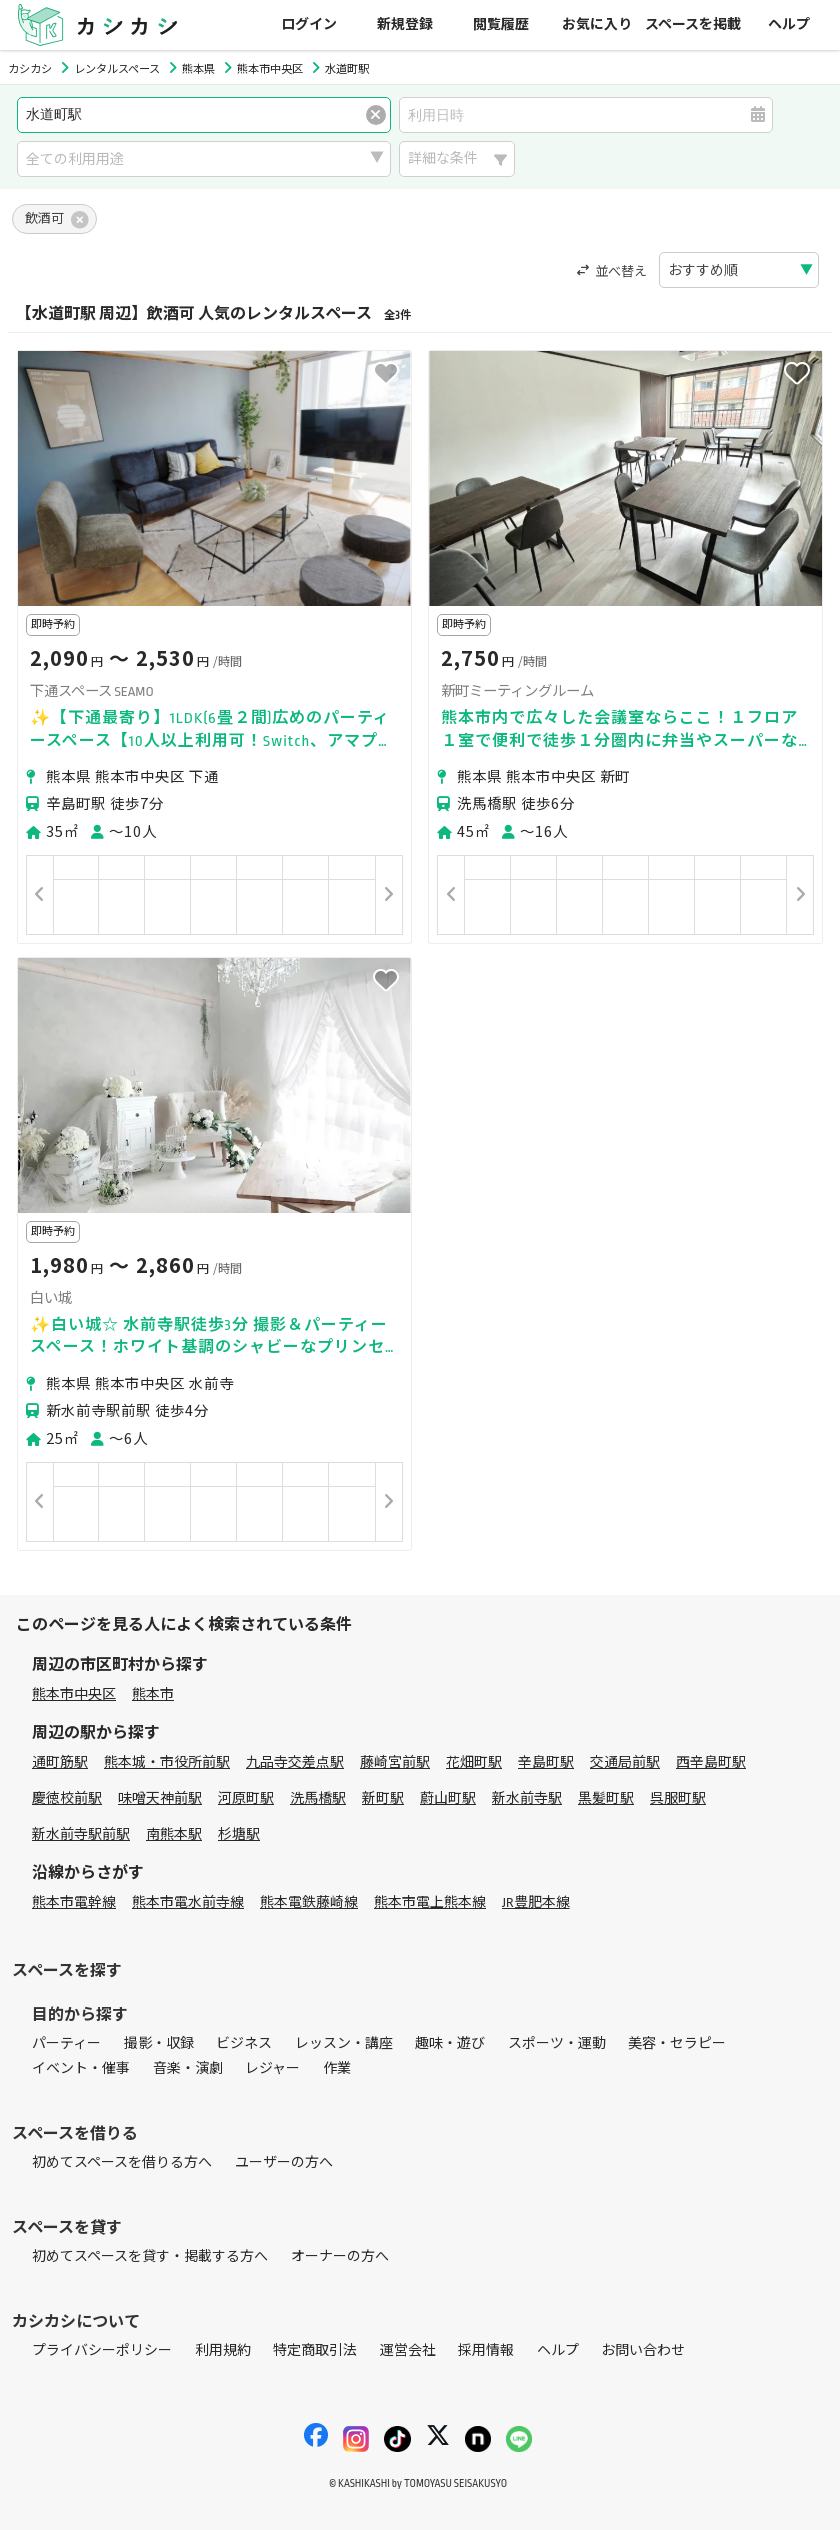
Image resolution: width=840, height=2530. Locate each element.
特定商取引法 (315, 2350)
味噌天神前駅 (160, 1798)
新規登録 (405, 24)
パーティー (66, 2043)
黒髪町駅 (606, 1798)
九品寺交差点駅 (295, 1762)
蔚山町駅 (448, 1798)
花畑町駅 (474, 1762)
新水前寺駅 (527, 1798)
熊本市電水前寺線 (188, 1902)
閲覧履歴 (501, 24)
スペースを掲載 (693, 24)
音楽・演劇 (188, 2068)
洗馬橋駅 (318, 1798)
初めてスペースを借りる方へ (122, 2162)
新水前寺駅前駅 (81, 1834)
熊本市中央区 (74, 1694)
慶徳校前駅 (67, 1798)
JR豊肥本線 (536, 1902)
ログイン (309, 24)
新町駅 (383, 1798)
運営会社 (408, 2350)
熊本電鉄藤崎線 (309, 1902)
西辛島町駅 (711, 1762)
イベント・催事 (81, 2068)
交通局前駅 (625, 1762)
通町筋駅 (60, 1762)
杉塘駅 (239, 1834)
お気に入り (597, 24)
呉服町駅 (678, 1798)
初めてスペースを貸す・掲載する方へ (150, 2256)
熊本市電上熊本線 (430, 1902)
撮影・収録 (159, 2043)
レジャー (272, 2068)
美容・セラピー (677, 2043)
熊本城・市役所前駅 (167, 1762)
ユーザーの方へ (284, 2162)
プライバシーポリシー (102, 2350)
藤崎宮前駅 (395, 1762)
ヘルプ (789, 24)
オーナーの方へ (340, 2256)
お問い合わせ (643, 2350)
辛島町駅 (546, 1762)
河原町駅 (246, 1798)
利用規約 (223, 2350)
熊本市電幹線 (74, 1902)
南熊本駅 (174, 1834)
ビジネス (244, 2043)
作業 (337, 2068)
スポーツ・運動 (557, 2043)
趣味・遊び (450, 2043)
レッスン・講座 (344, 2043)
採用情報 (486, 2350)
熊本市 (153, 1694)
